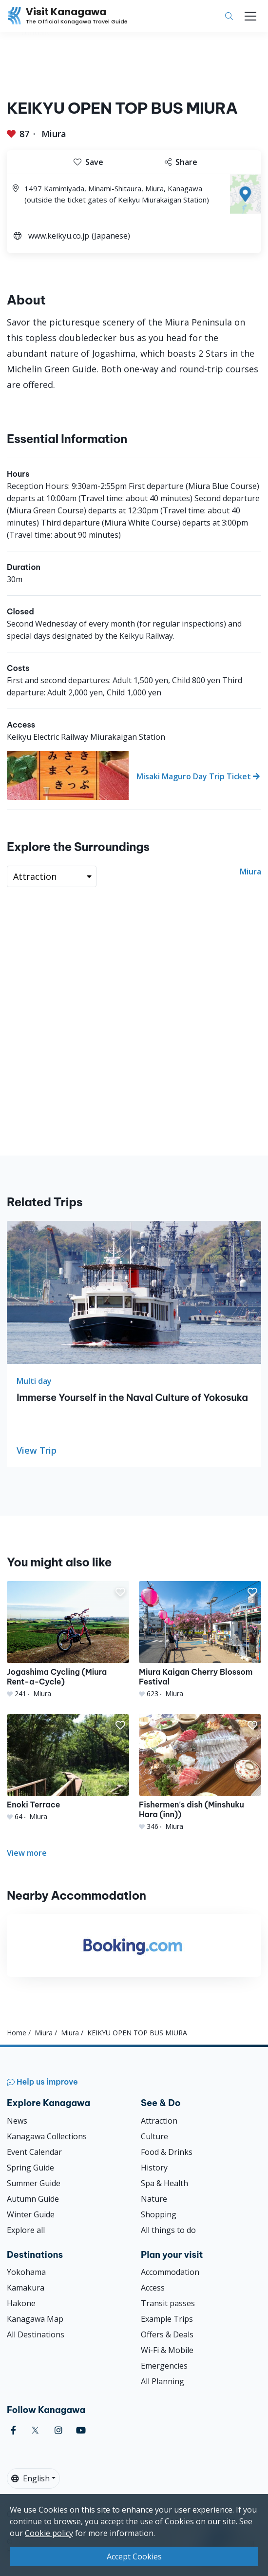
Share (181, 162)
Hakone (21, 2303)
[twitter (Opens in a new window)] (35, 2430)
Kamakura (25, 2287)
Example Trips (167, 2318)
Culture (154, 2136)
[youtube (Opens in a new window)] (81, 2430)
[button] (120, 1592)
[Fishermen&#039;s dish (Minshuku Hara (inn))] (200, 1772)
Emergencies (164, 2365)
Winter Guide (31, 2214)
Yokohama (26, 2272)
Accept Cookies (134, 2556)
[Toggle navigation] (250, 16)
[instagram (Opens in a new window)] (58, 2430)
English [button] (30, 2478)
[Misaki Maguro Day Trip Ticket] (134, 775)
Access (153, 2287)
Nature (154, 2198)
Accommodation (170, 2272)
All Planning (162, 2381)
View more (27, 1852)
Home (16, 2032)
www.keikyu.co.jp (58, 235)
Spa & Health (164, 2183)
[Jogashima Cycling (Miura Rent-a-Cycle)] (68, 1639)
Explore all (26, 2230)
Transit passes (168, 2303)
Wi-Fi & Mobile (167, 2350)
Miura (53, 134)
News (17, 2120)
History (154, 2167)
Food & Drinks (166, 2152)
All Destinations (35, 2334)
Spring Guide (30, 2167)
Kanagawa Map (35, 2318)
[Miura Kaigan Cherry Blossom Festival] (200, 1639)
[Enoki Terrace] (68, 1768)
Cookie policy (49, 2533)
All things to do (168, 2230)
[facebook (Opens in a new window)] (13, 2430)
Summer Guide (33, 2183)
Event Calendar (34, 2152)
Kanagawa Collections (47, 2136)
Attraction (159, 2120)
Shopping (158, 2214)
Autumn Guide (33, 2198)
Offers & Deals (167, 2334)
